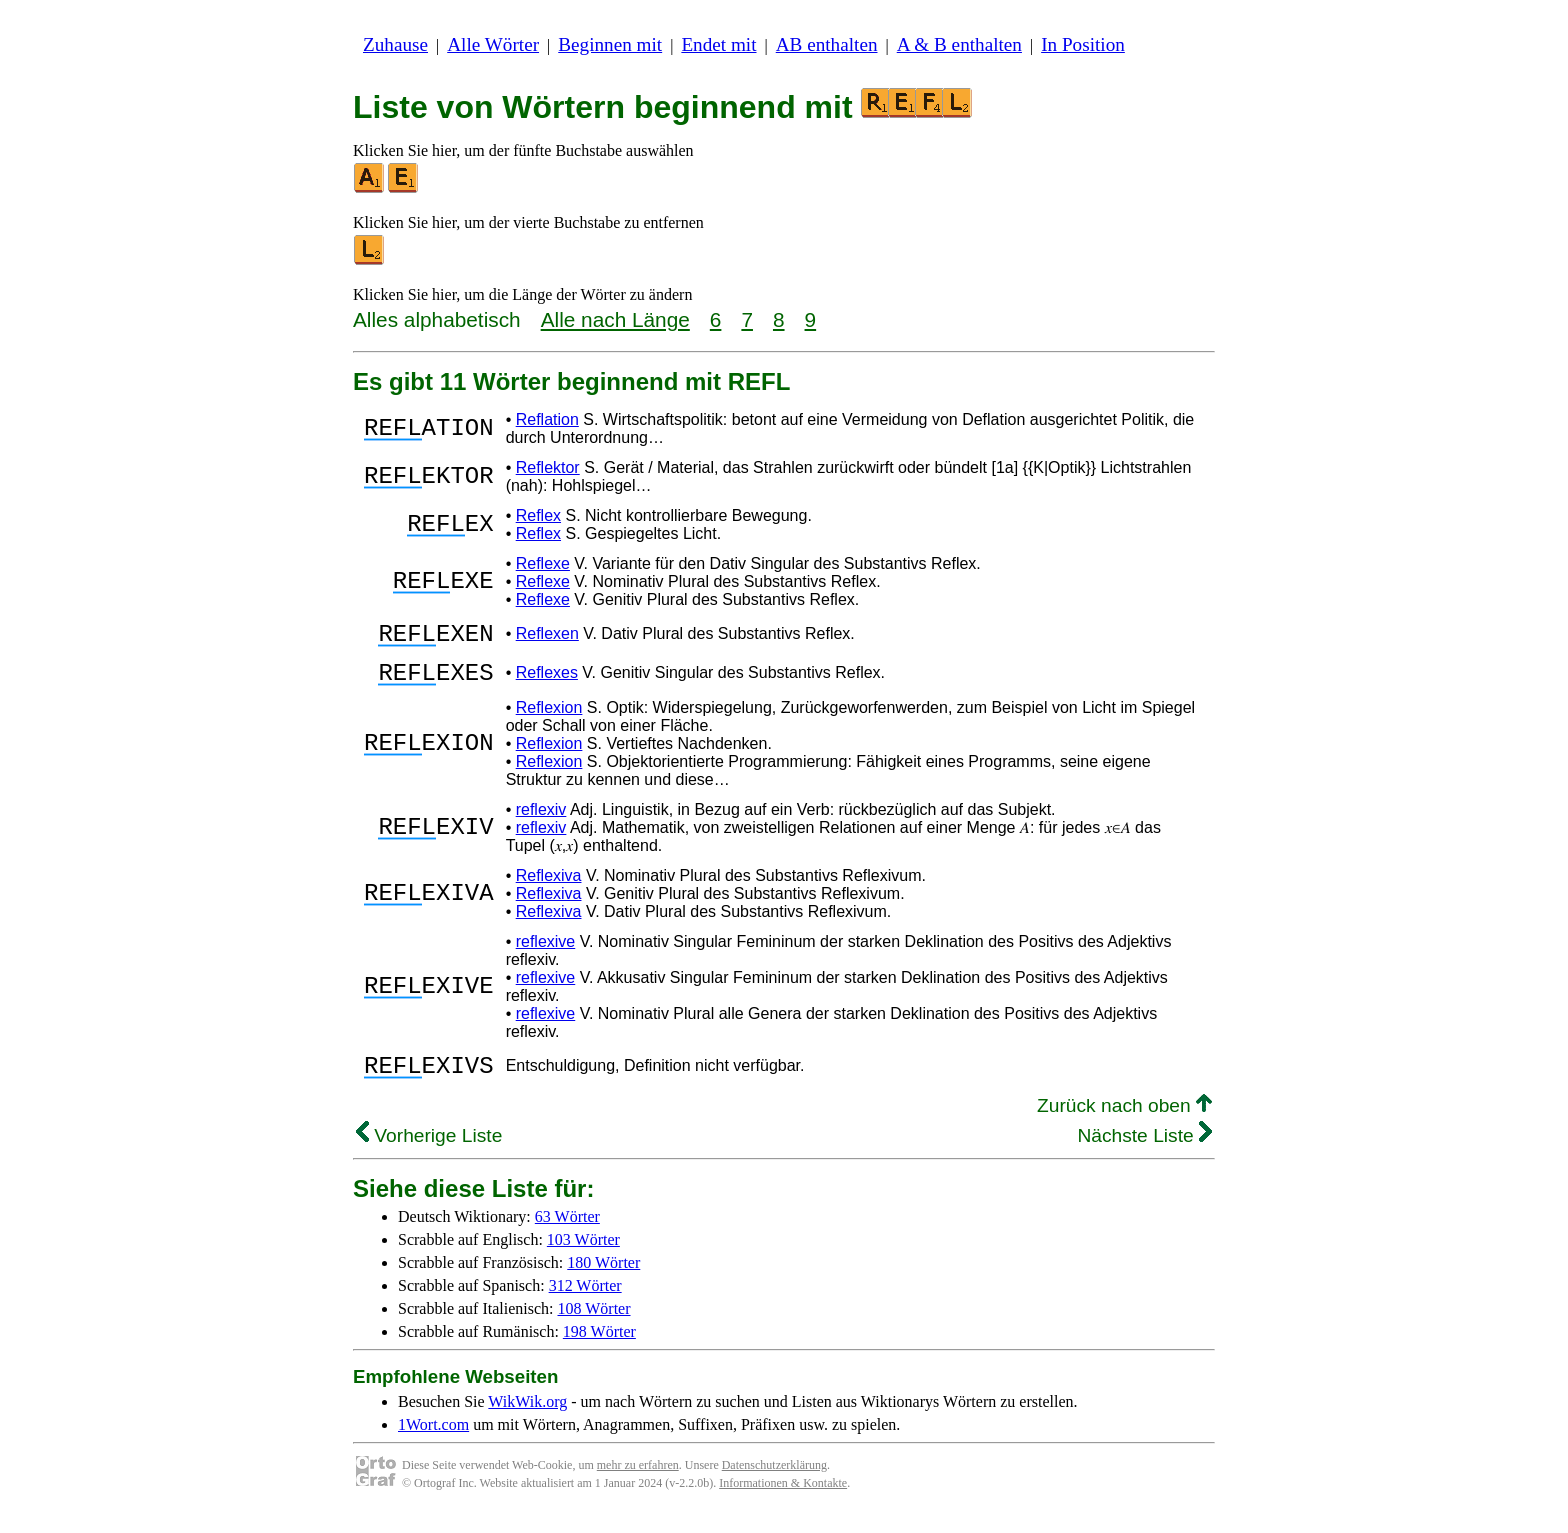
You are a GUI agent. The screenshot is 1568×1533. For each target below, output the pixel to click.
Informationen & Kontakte (783, 1501)
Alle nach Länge (615, 319)
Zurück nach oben (1124, 1123)
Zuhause (395, 44)
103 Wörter (583, 1257)
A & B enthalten (959, 44)
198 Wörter (599, 1349)
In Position (1083, 44)
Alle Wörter (493, 44)
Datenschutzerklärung (774, 1483)
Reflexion (549, 719)
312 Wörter (585, 1303)
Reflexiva (549, 887)
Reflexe (543, 563)
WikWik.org (527, 1419)
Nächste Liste (1144, 1153)
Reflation (547, 419)
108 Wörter (594, 1326)
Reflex (538, 515)
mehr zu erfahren (638, 1483)
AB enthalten (827, 44)
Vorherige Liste (429, 1153)
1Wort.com (433, 1442)
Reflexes (547, 681)
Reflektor (548, 467)
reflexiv (541, 821)
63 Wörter (567, 1234)
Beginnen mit (610, 44)
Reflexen (547, 636)
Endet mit (718, 44)
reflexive (546, 953)
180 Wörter (603, 1280)
